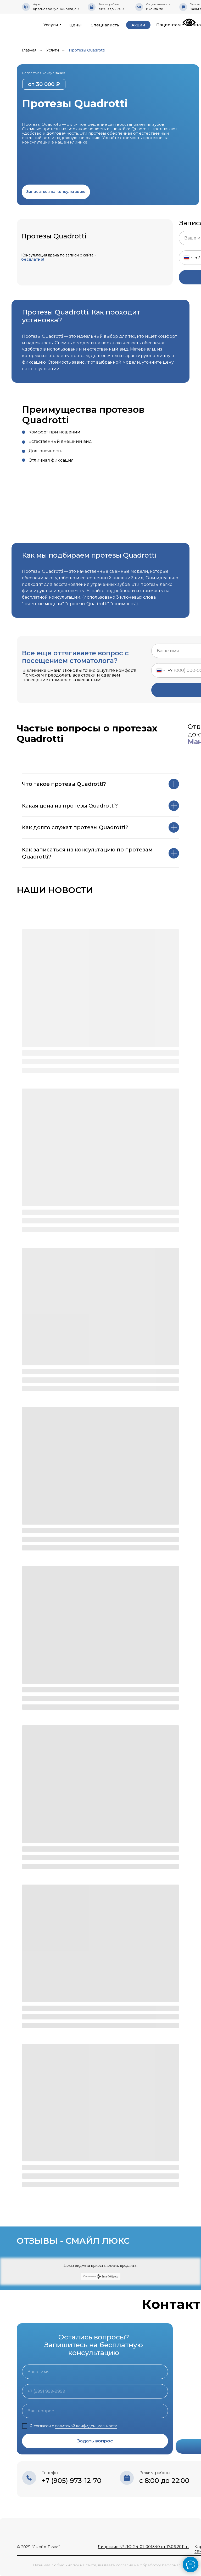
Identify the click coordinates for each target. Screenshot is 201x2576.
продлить (128, 2265)
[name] (95, 2372)
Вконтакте (154, 9)
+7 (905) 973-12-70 (72, 2481)
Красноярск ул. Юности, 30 (56, 9)
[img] (28, 24)
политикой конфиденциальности (86, 2426)
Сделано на (100, 2276)
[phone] (95, 2391)
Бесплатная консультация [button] (43, 73)
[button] (56, 192)
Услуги (52, 50)
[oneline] (95, 2411)
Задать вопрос (95, 2440)
